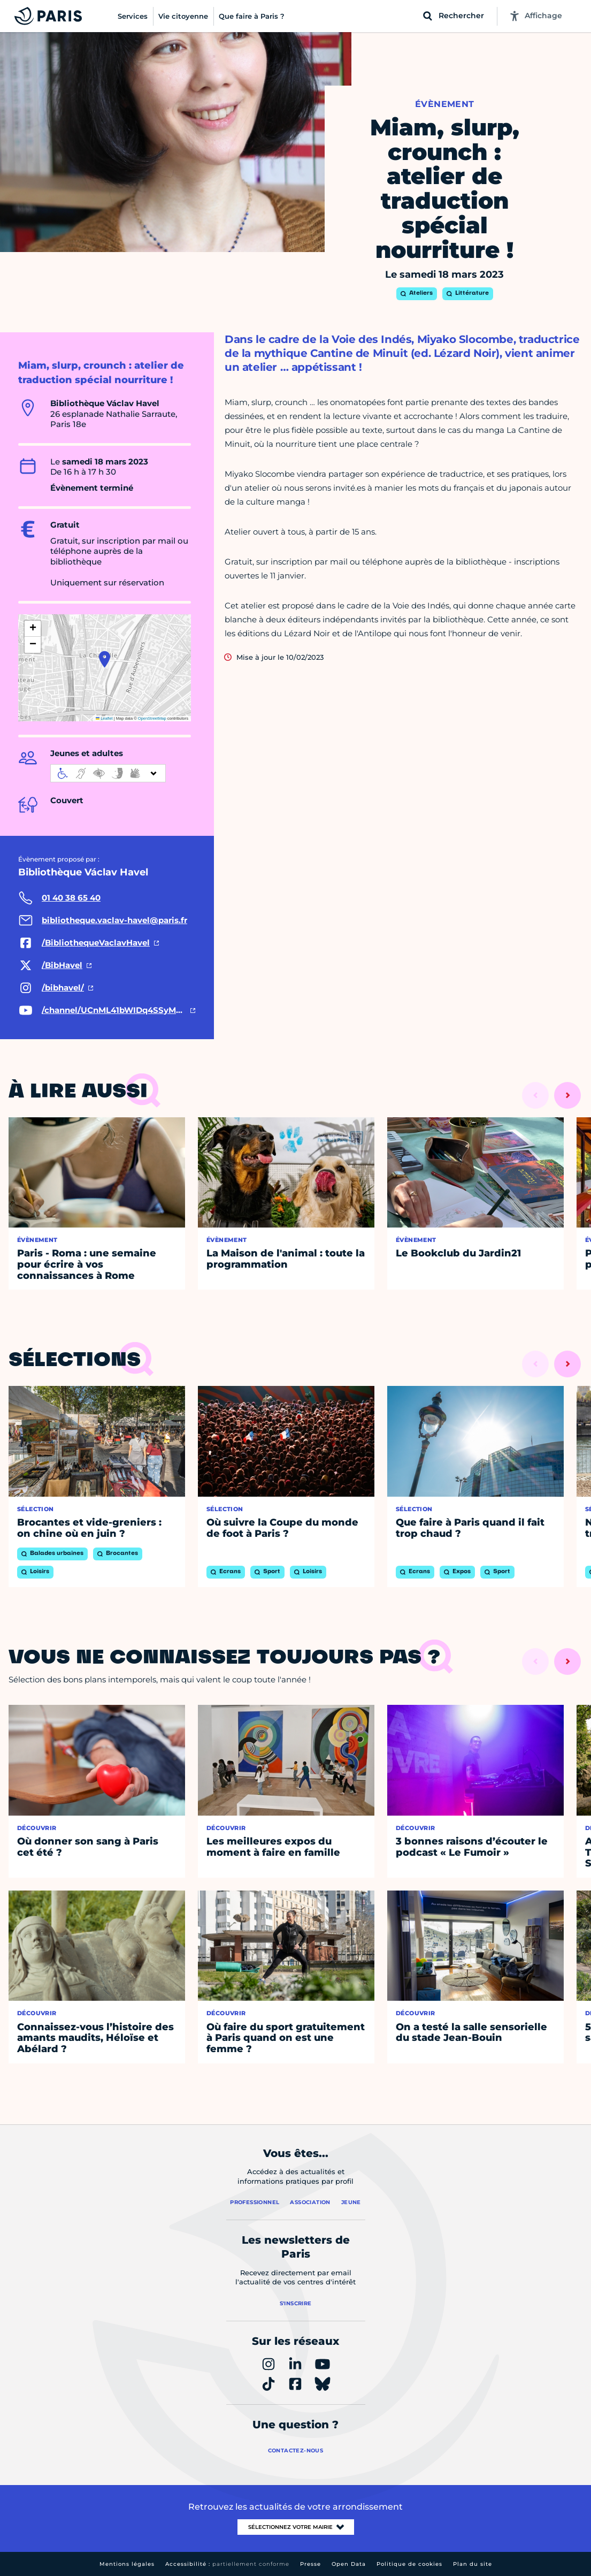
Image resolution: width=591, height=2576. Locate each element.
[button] (104, 659)
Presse (310, 2563)
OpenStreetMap (152, 718)
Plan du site (472, 2563)
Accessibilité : (227, 2563)
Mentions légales (127, 2563)
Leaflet (104, 718)
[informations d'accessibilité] (108, 773)
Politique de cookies (409, 2563)
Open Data (349, 2563)
